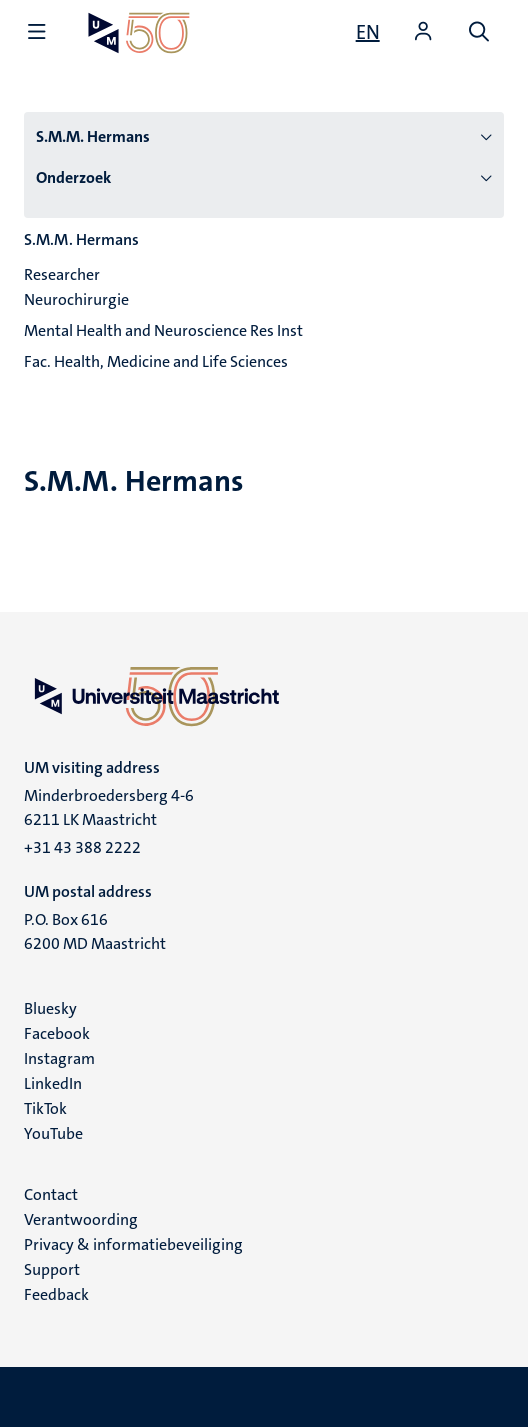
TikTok (45, 1108)
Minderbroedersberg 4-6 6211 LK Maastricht (109, 807)
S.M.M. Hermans (93, 136)
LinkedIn (53, 1083)
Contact (51, 1194)
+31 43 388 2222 (82, 847)
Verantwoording (81, 1219)
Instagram (59, 1058)
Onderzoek (73, 177)
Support (52, 1269)
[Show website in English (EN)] (368, 32)
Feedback (56, 1294)
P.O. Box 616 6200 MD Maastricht (95, 931)
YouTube (53, 1133)
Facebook (57, 1033)
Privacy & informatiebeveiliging (133, 1244)
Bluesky (50, 1008)
